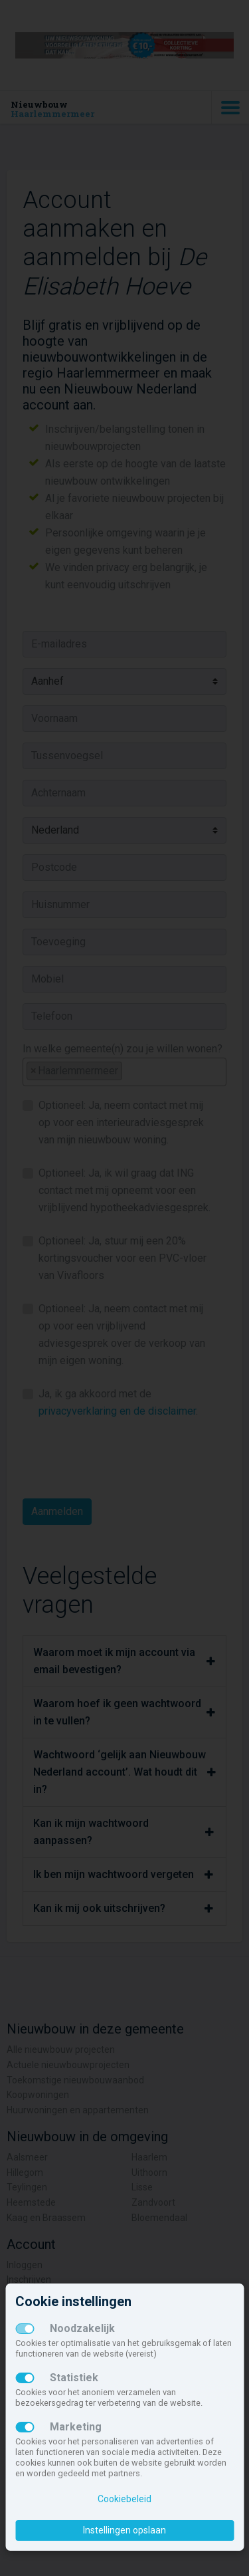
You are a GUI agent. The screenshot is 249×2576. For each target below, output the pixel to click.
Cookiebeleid (124, 2499)
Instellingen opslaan (124, 2530)
